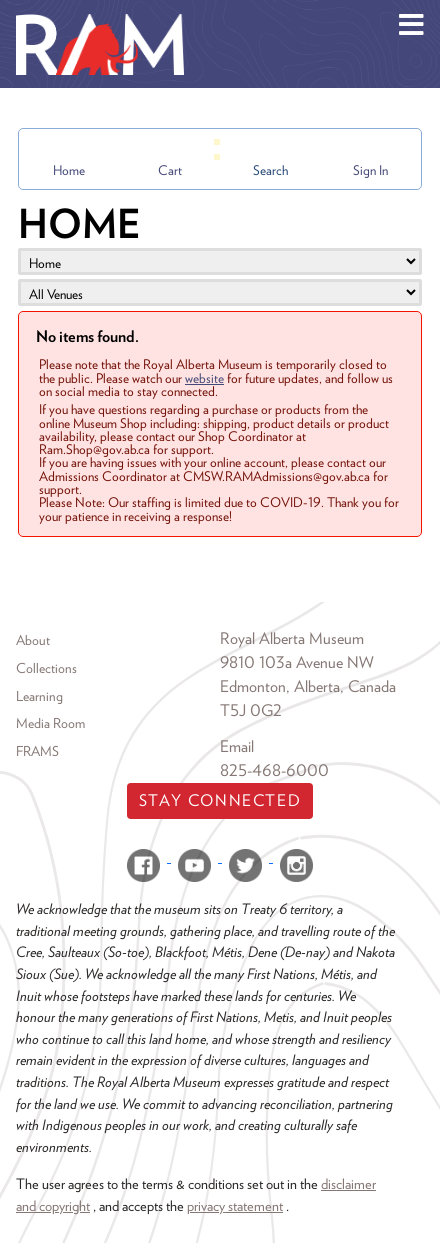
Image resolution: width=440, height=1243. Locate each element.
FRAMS (37, 751)
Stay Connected (220, 800)
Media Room (50, 723)
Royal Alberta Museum (292, 638)
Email (237, 746)
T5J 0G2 (251, 710)
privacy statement (235, 1205)
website (204, 378)
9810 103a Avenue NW (297, 662)
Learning (39, 696)
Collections (46, 668)
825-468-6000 (274, 770)
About (33, 640)
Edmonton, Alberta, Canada (308, 686)
